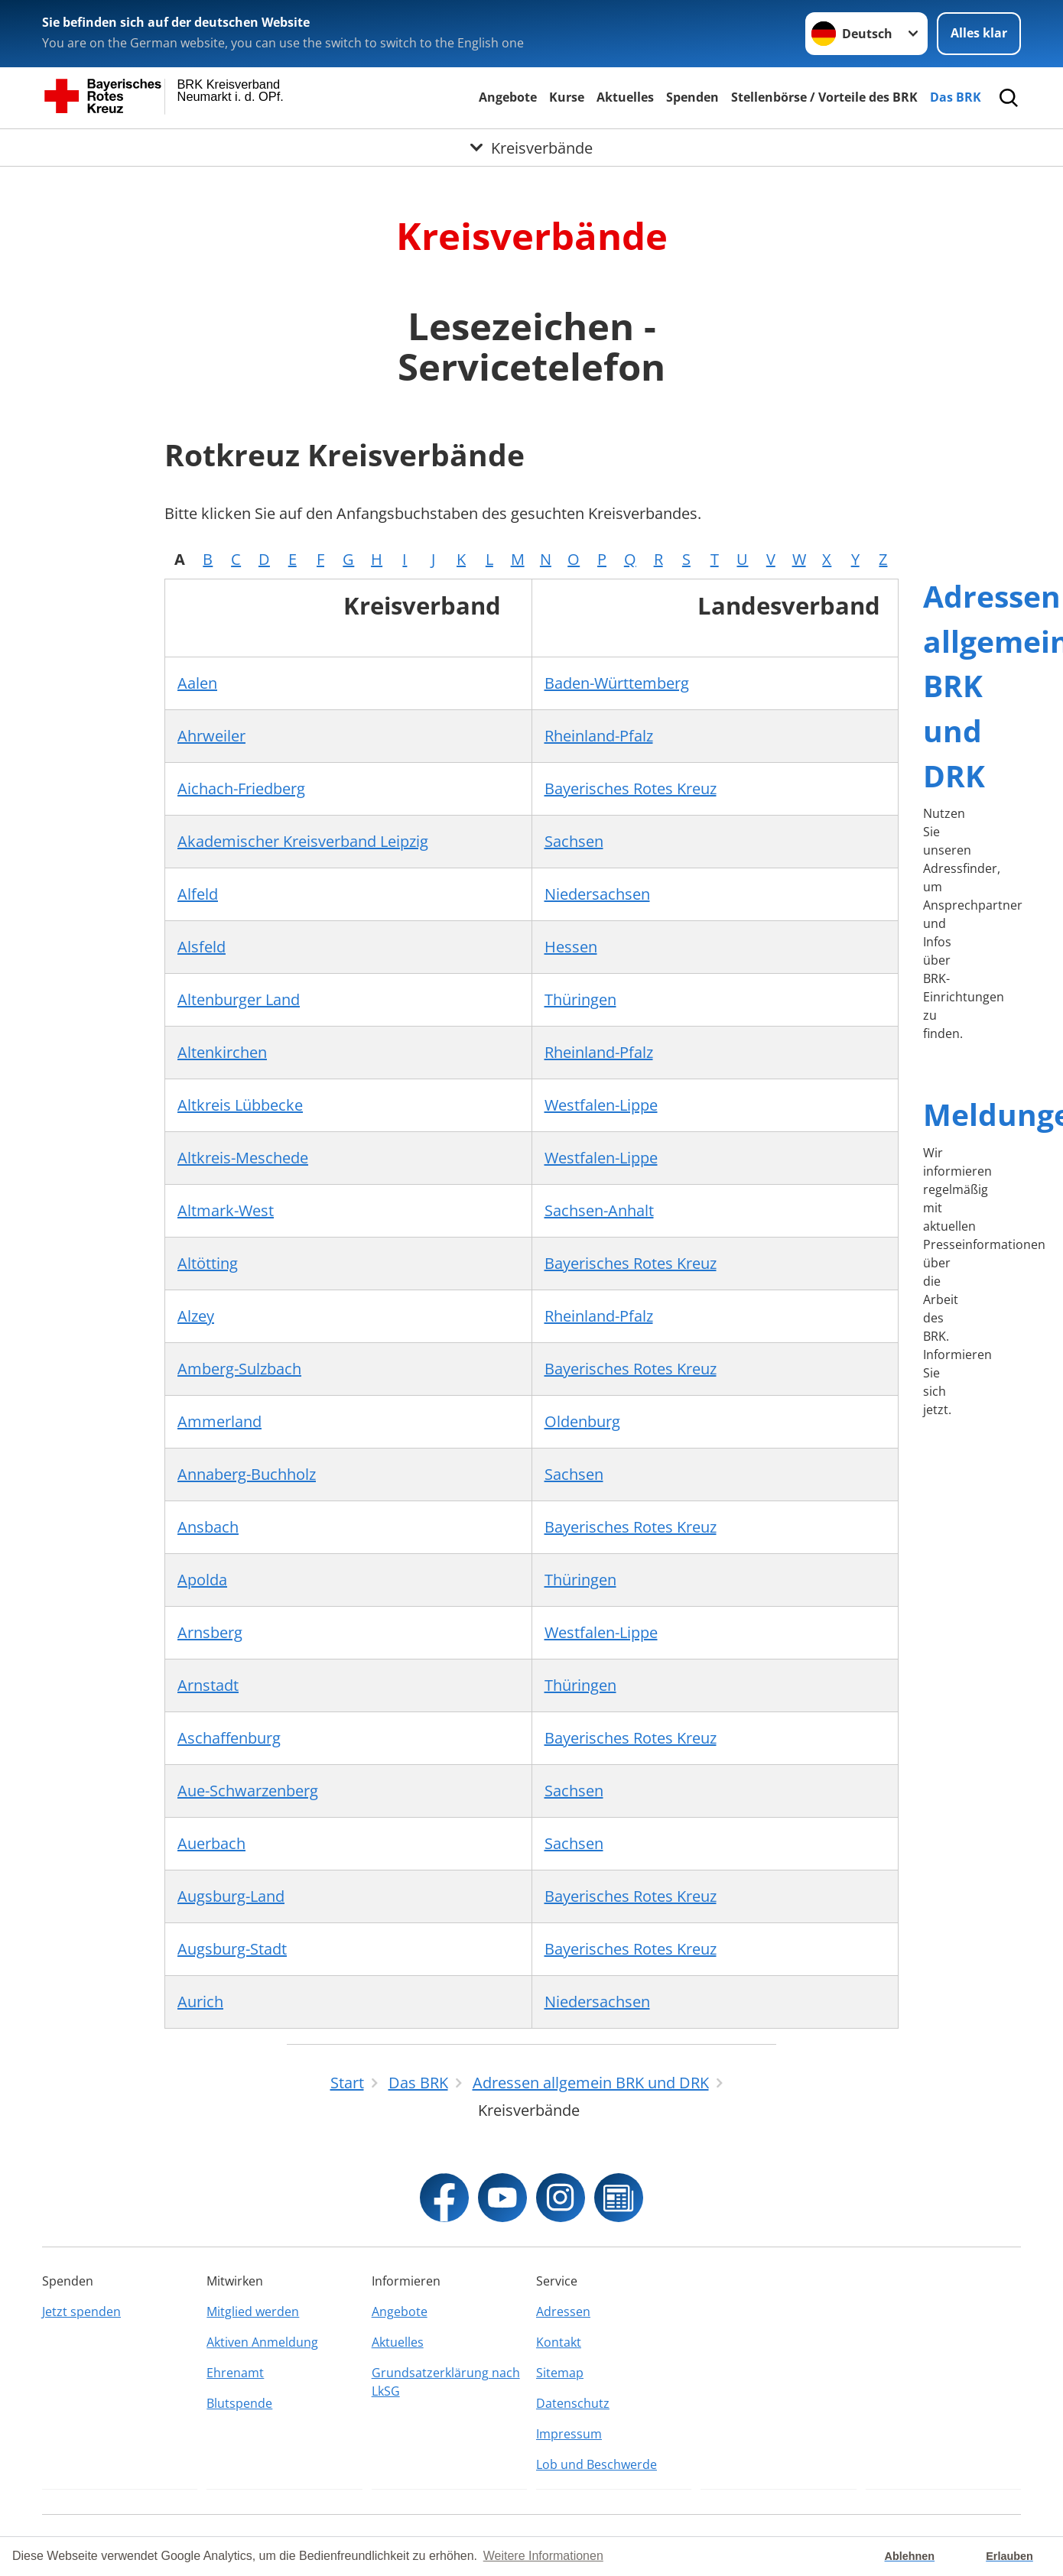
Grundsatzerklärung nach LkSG (446, 2381)
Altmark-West (225, 1210)
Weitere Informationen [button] (543, 2555)
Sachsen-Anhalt (599, 1210)
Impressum (569, 2433)
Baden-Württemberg (617, 683)
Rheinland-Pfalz (599, 735)
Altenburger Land (238, 999)
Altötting (207, 1263)
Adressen (563, 2311)
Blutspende (239, 2403)
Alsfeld (201, 946)
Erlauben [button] (1009, 2556)
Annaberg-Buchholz (246, 1474)
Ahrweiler (211, 735)
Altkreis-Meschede (242, 1157)
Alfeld (197, 894)
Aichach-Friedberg (241, 788)
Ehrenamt (235, 2372)
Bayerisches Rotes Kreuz (631, 788)
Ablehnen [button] (910, 2556)
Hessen (571, 946)
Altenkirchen (222, 1052)
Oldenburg (582, 1421)
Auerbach (211, 1843)
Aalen (197, 683)
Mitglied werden (252, 2311)
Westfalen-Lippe (601, 1105)
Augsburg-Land (230, 1896)
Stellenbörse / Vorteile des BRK (824, 97)
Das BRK (955, 97)
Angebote (508, 97)
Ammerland (219, 1421)
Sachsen (574, 841)
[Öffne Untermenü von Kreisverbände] (531, 147)
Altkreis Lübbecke (240, 1105)
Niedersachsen (597, 894)
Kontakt (558, 2342)
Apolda (202, 1579)
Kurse (566, 97)
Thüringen (580, 999)
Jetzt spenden (81, 2311)
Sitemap (560, 2372)
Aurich (200, 2001)
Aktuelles (625, 97)
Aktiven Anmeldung (262, 2342)
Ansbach (208, 1527)
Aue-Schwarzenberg (247, 1790)
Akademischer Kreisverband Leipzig (302, 841)
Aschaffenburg (229, 1738)
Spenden (692, 97)
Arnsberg (209, 1632)
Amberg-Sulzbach (239, 1368)
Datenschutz (573, 2403)
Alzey (195, 1316)
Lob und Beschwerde (596, 2464)
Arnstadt (208, 1685)
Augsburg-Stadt (232, 1948)
